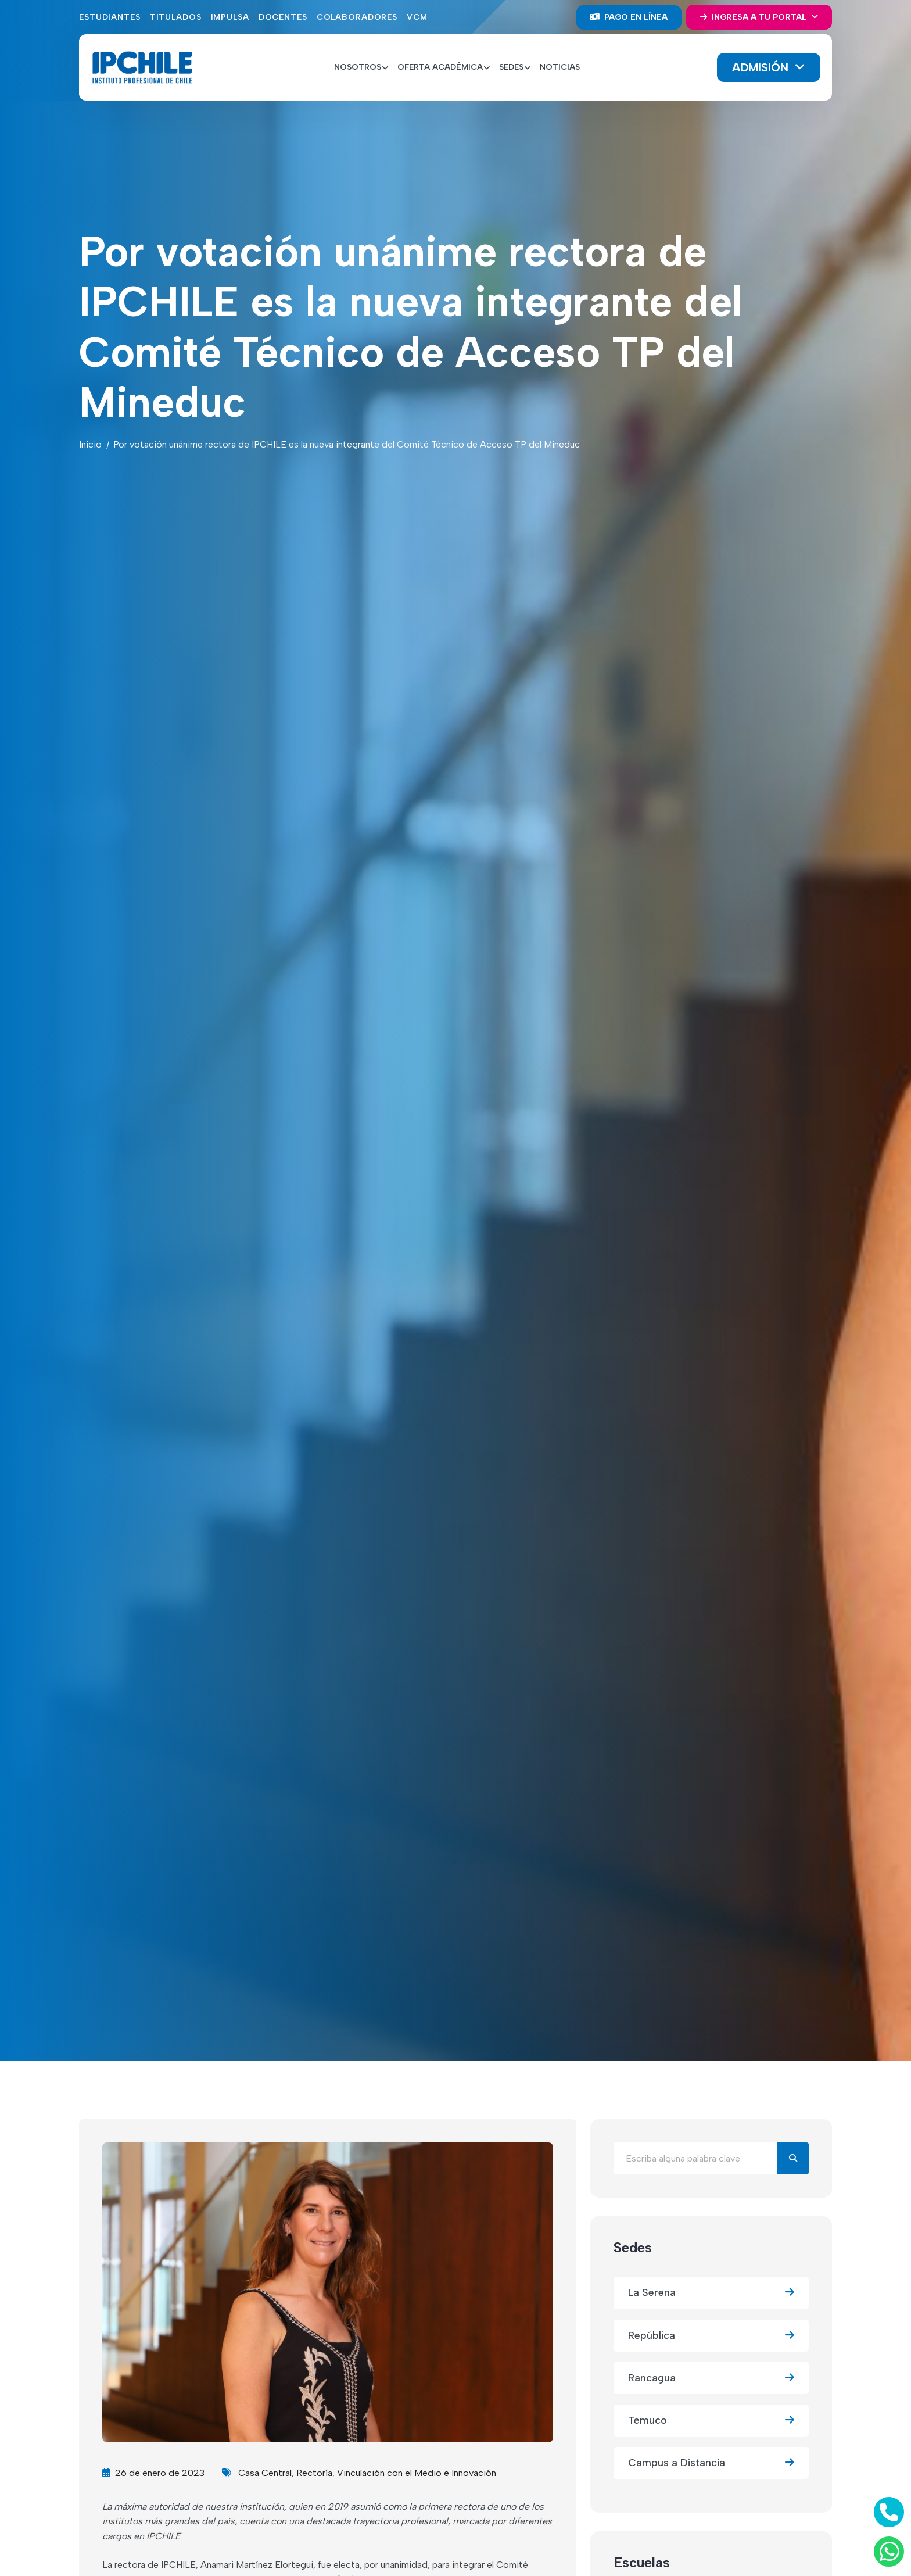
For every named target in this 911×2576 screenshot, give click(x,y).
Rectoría (314, 2472)
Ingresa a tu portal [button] (754, 17)
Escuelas (642, 2562)
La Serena (711, 2292)
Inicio (90, 444)
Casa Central (265, 2472)
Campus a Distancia (711, 2463)
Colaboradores (357, 17)
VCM (417, 17)
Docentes (283, 17)
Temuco (711, 2420)
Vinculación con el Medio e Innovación (416, 2472)
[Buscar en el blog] (695, 2158)
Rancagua (711, 2378)
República (711, 2335)
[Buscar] (793, 2158)
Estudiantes (110, 17)
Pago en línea (629, 17)
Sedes (633, 2247)
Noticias (560, 67)
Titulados (176, 17)
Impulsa (230, 17)
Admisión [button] (762, 67)
